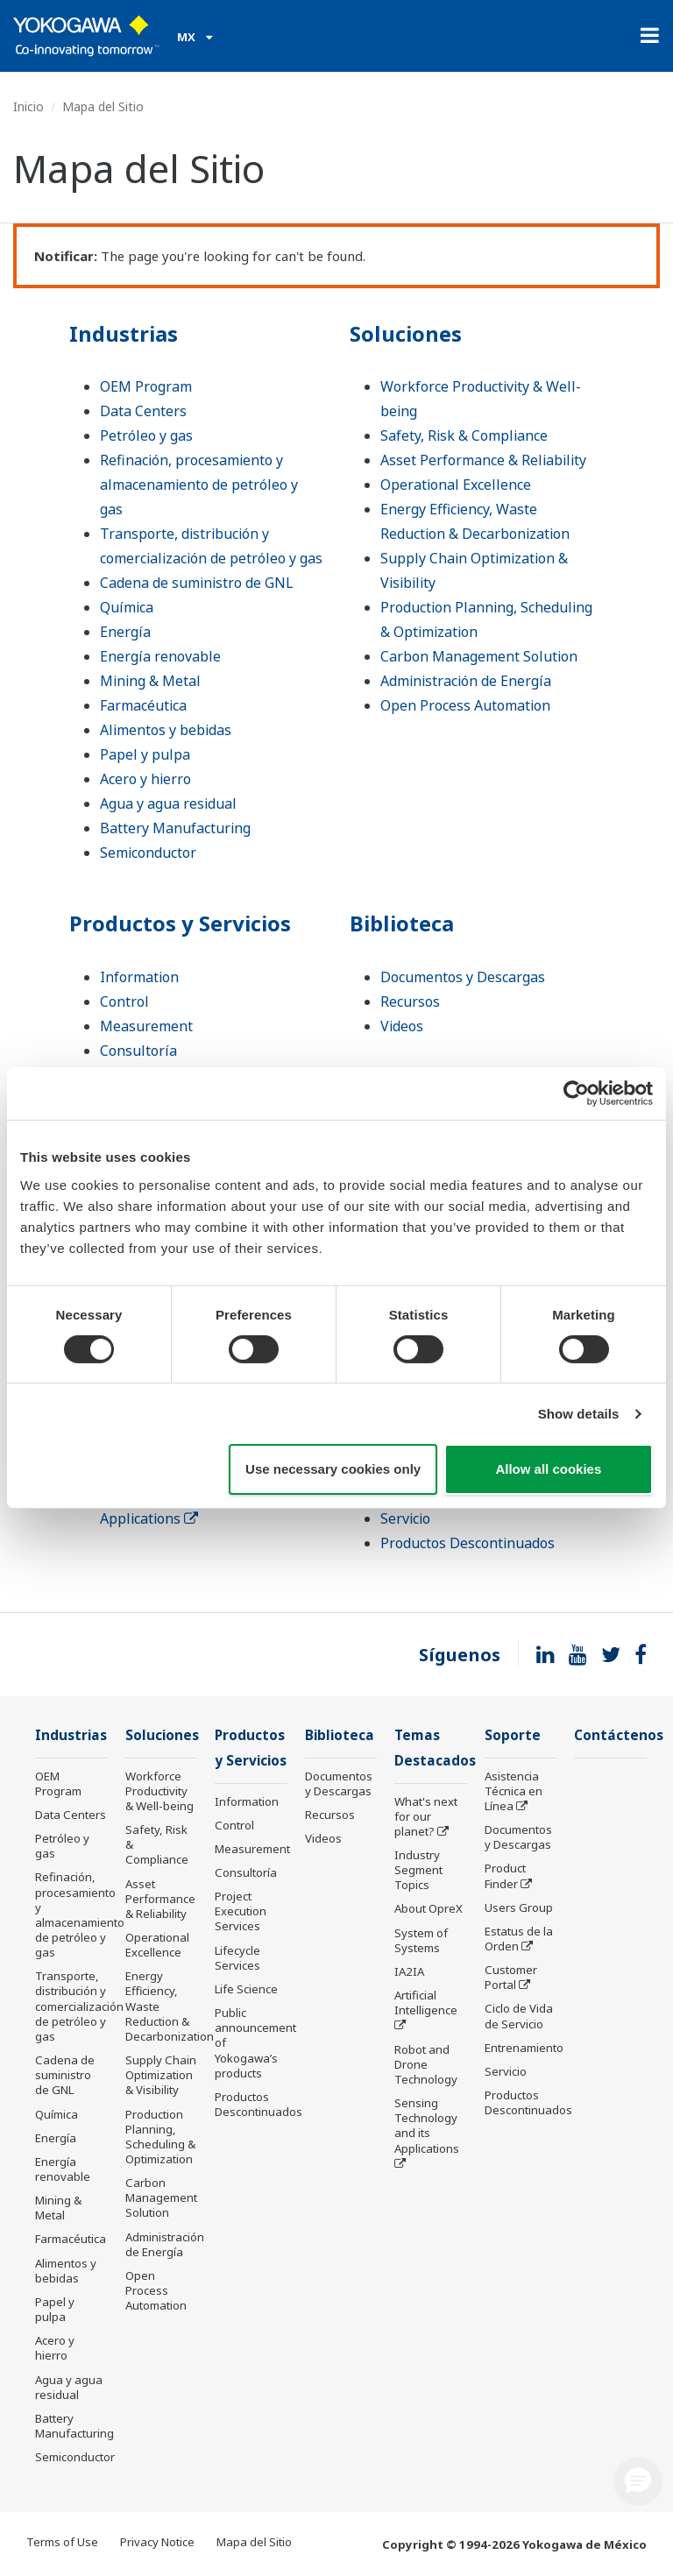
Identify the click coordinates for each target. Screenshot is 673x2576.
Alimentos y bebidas (165, 730)
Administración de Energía (465, 680)
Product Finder (505, 1875)
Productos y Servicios (180, 923)
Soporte (513, 1735)
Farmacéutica (143, 705)
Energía (125, 631)
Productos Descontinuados (467, 1543)
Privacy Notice (157, 2542)
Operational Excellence (455, 484)
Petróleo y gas (146, 435)
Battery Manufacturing (175, 828)
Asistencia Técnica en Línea (513, 1791)
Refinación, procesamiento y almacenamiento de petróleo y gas (199, 484)
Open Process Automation (465, 705)
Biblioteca (402, 923)
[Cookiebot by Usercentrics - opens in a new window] (576, 1093)
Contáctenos (618, 1735)
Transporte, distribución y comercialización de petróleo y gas (79, 2006)
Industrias (123, 333)
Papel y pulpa (145, 754)
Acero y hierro (145, 779)
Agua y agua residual (168, 803)
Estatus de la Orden (519, 1938)
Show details (579, 1413)
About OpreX (428, 1908)
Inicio (28, 106)
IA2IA (409, 1971)
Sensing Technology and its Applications (426, 2125)
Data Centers (143, 411)
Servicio (405, 1518)
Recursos (410, 1001)
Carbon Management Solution (478, 656)
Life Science (246, 1989)
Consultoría (138, 1050)
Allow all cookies (548, 1468)
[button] (637, 2481)
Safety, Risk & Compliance (464, 435)
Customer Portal (511, 1977)
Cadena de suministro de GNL (197, 582)
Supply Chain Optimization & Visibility (160, 2075)
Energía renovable (160, 656)
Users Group (519, 1907)
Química (126, 607)
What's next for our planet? (425, 1816)
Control (124, 1001)
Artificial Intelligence (425, 2002)
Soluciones (406, 333)
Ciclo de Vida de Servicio (519, 2015)
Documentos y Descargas (462, 977)
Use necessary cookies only (333, 1468)
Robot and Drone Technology (425, 2064)
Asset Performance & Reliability (483, 460)
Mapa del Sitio (254, 2542)
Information (139, 977)
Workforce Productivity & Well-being (159, 1791)
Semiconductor (148, 852)
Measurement (146, 1026)
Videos (401, 1026)
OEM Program (146, 386)
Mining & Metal (150, 680)
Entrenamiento (524, 2048)
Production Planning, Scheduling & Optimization (160, 2136)
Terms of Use (62, 2542)
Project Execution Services (240, 1911)
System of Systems (421, 1940)
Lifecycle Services (237, 1958)
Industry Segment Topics (418, 1870)
